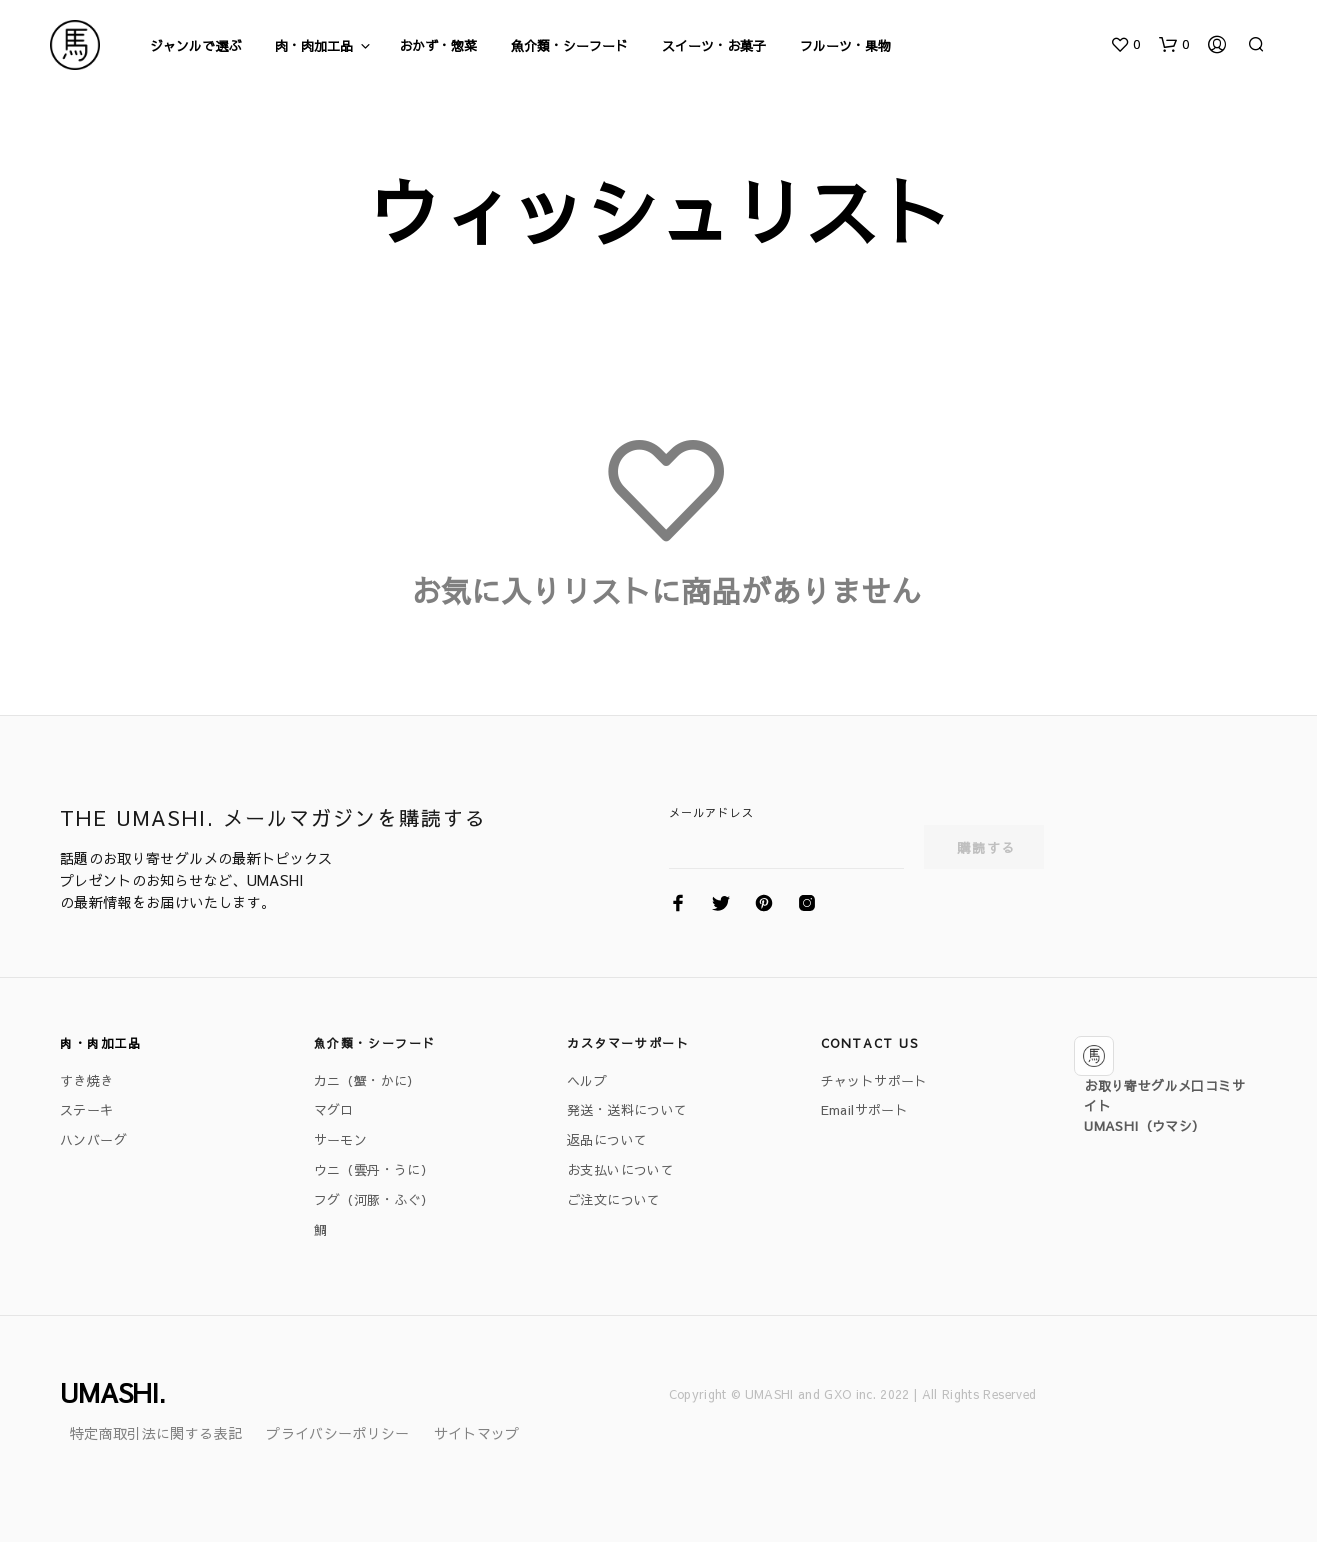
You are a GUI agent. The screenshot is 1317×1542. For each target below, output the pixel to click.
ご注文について (614, 1200)
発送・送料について (627, 1110)
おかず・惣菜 (438, 46)
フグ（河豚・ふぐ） (374, 1200)
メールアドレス (711, 812)
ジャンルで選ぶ (195, 46)
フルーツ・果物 (845, 46)
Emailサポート (865, 1110)
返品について (607, 1140)
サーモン (341, 1140)
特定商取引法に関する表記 (156, 1433)
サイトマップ (477, 1433)
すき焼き (87, 1081)
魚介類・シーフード (569, 46)
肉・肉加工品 (314, 46)
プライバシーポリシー (338, 1433)
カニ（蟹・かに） (367, 1081)
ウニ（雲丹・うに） (374, 1170)
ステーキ (87, 1110)
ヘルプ (587, 1081)
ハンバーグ (93, 1140)
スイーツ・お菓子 (714, 46)
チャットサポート (874, 1081)
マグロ (334, 1110)
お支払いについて (620, 1170)
